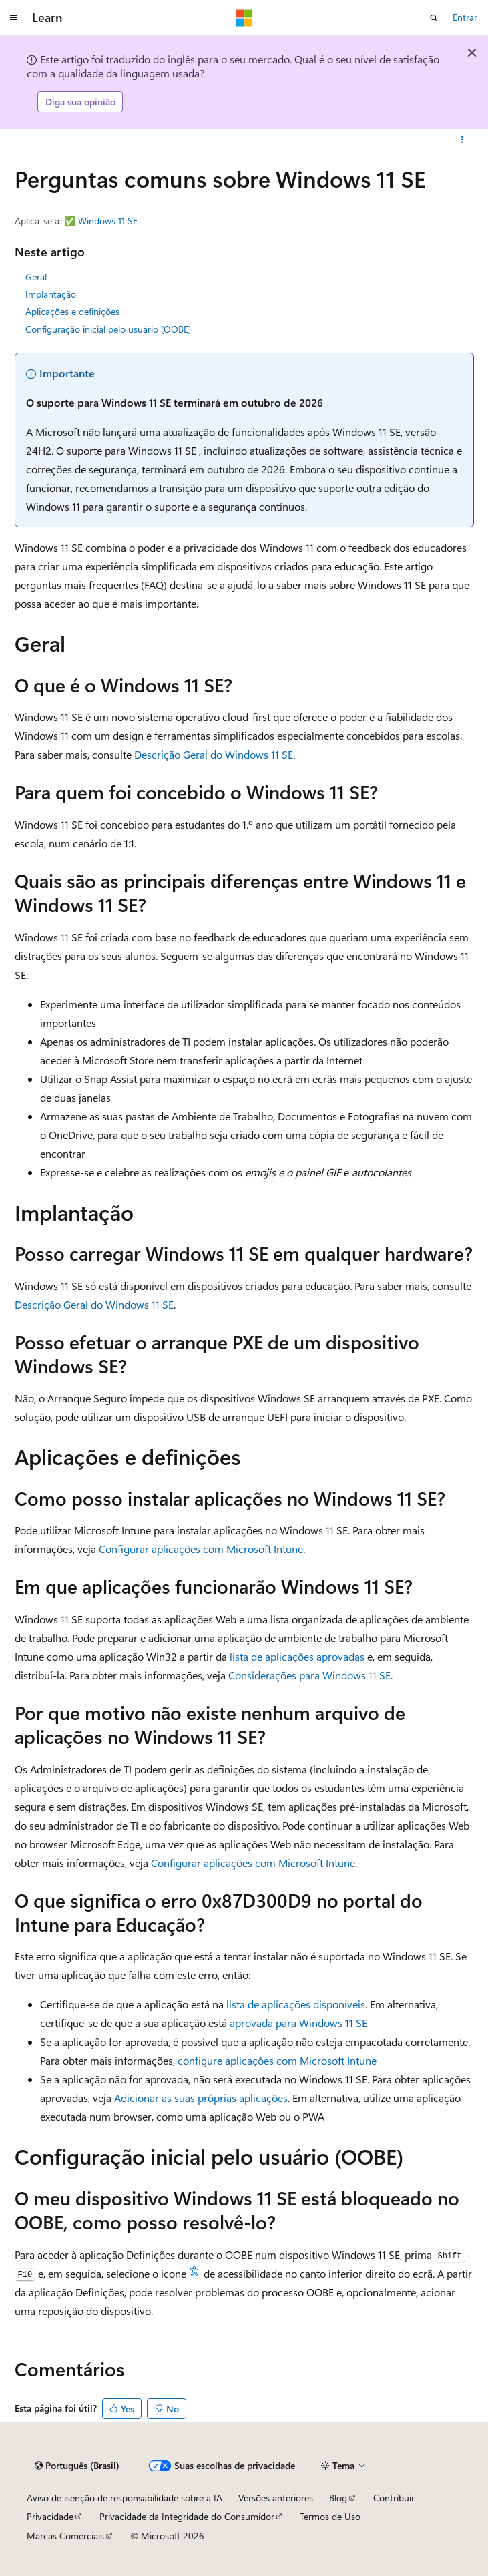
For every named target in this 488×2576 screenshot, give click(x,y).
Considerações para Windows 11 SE (309, 1675)
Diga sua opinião (80, 101)
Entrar (465, 17)
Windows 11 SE (108, 220)
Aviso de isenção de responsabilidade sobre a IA (124, 2497)
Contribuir (394, 2497)
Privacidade (50, 2516)
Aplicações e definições (72, 311)
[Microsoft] (244, 18)
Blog (338, 2497)
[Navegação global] (13, 18)
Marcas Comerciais (65, 2535)
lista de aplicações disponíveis (295, 2004)
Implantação (50, 294)
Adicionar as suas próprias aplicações (201, 2098)
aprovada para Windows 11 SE (298, 2023)
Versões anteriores (275, 2497)
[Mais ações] (461, 139)
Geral (36, 276)
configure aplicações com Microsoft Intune (277, 2060)
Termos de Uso (330, 2516)
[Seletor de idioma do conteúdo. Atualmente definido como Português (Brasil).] (77, 2466)
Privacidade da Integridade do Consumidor (186, 2516)
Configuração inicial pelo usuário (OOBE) (108, 329)
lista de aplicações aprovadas (297, 1656)
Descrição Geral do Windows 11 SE (213, 754)
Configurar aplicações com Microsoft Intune (201, 1549)
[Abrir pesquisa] (434, 18)
